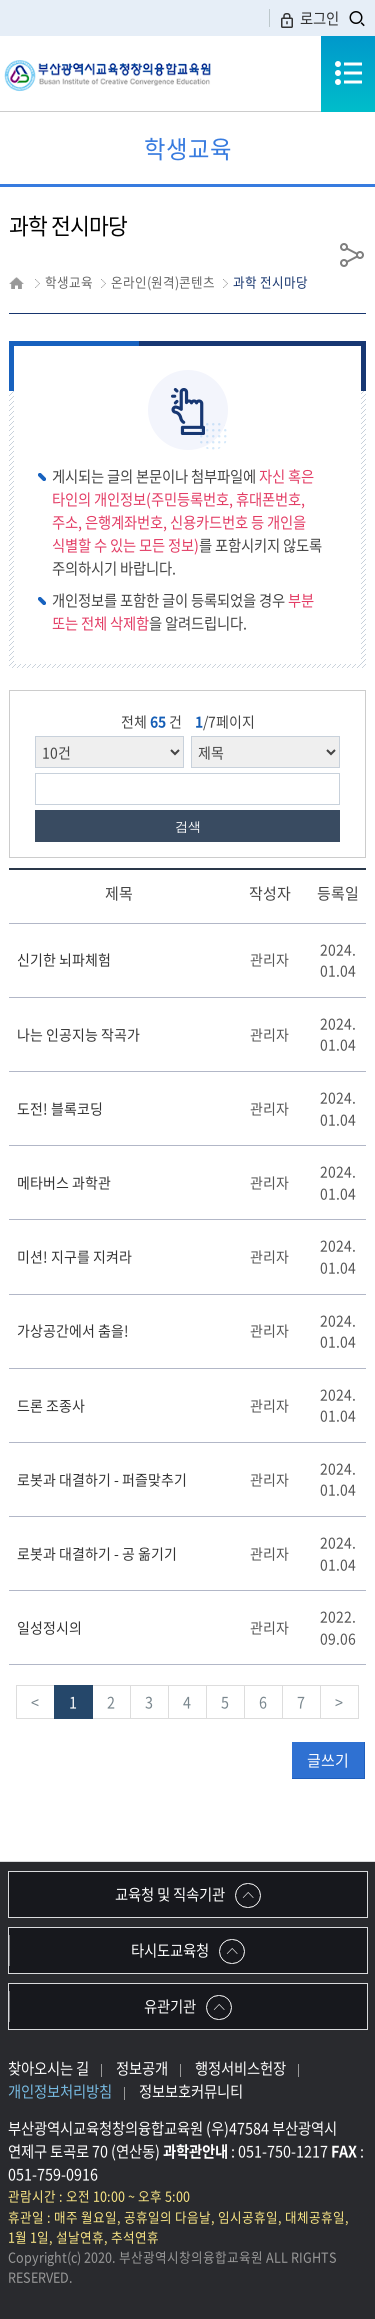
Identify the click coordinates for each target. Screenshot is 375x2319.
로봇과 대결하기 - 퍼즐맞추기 (102, 1479)
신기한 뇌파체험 (64, 959)
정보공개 (142, 2068)
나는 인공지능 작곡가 (78, 1034)
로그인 (308, 18)
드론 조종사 (51, 1405)
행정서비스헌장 (240, 2068)
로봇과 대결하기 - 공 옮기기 (97, 1553)
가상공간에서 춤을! (73, 1330)
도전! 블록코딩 (60, 1108)
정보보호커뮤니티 (191, 2091)
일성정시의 (49, 1627)
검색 (188, 826)
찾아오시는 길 (48, 2068)
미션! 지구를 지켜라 (74, 1256)
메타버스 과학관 (64, 1182)
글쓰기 (328, 1760)
